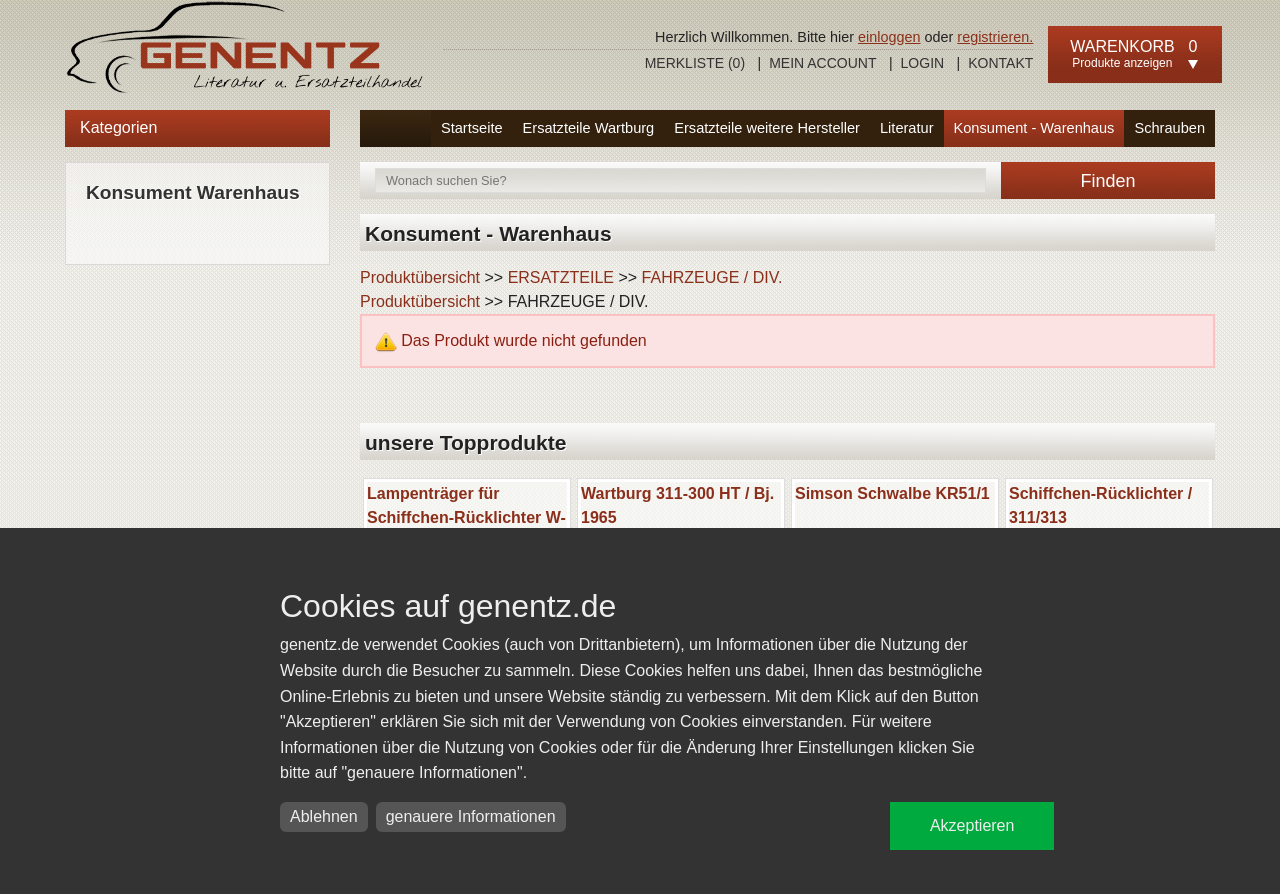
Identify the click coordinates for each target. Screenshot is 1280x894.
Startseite (472, 128)
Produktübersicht (420, 277)
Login (923, 63)
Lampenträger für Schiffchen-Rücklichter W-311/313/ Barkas (466, 517)
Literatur (907, 128)
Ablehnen (324, 816)
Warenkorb (1122, 46)
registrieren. (995, 37)
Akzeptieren (972, 825)
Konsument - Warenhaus (1034, 128)
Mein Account (822, 63)
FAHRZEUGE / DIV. (712, 277)
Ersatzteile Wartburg (589, 128)
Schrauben (1169, 128)
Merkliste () (695, 63)
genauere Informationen (471, 816)
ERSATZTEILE (561, 277)
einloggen (889, 37)
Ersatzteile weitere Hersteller (767, 128)
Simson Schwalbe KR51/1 (892, 493)
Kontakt (1000, 63)
